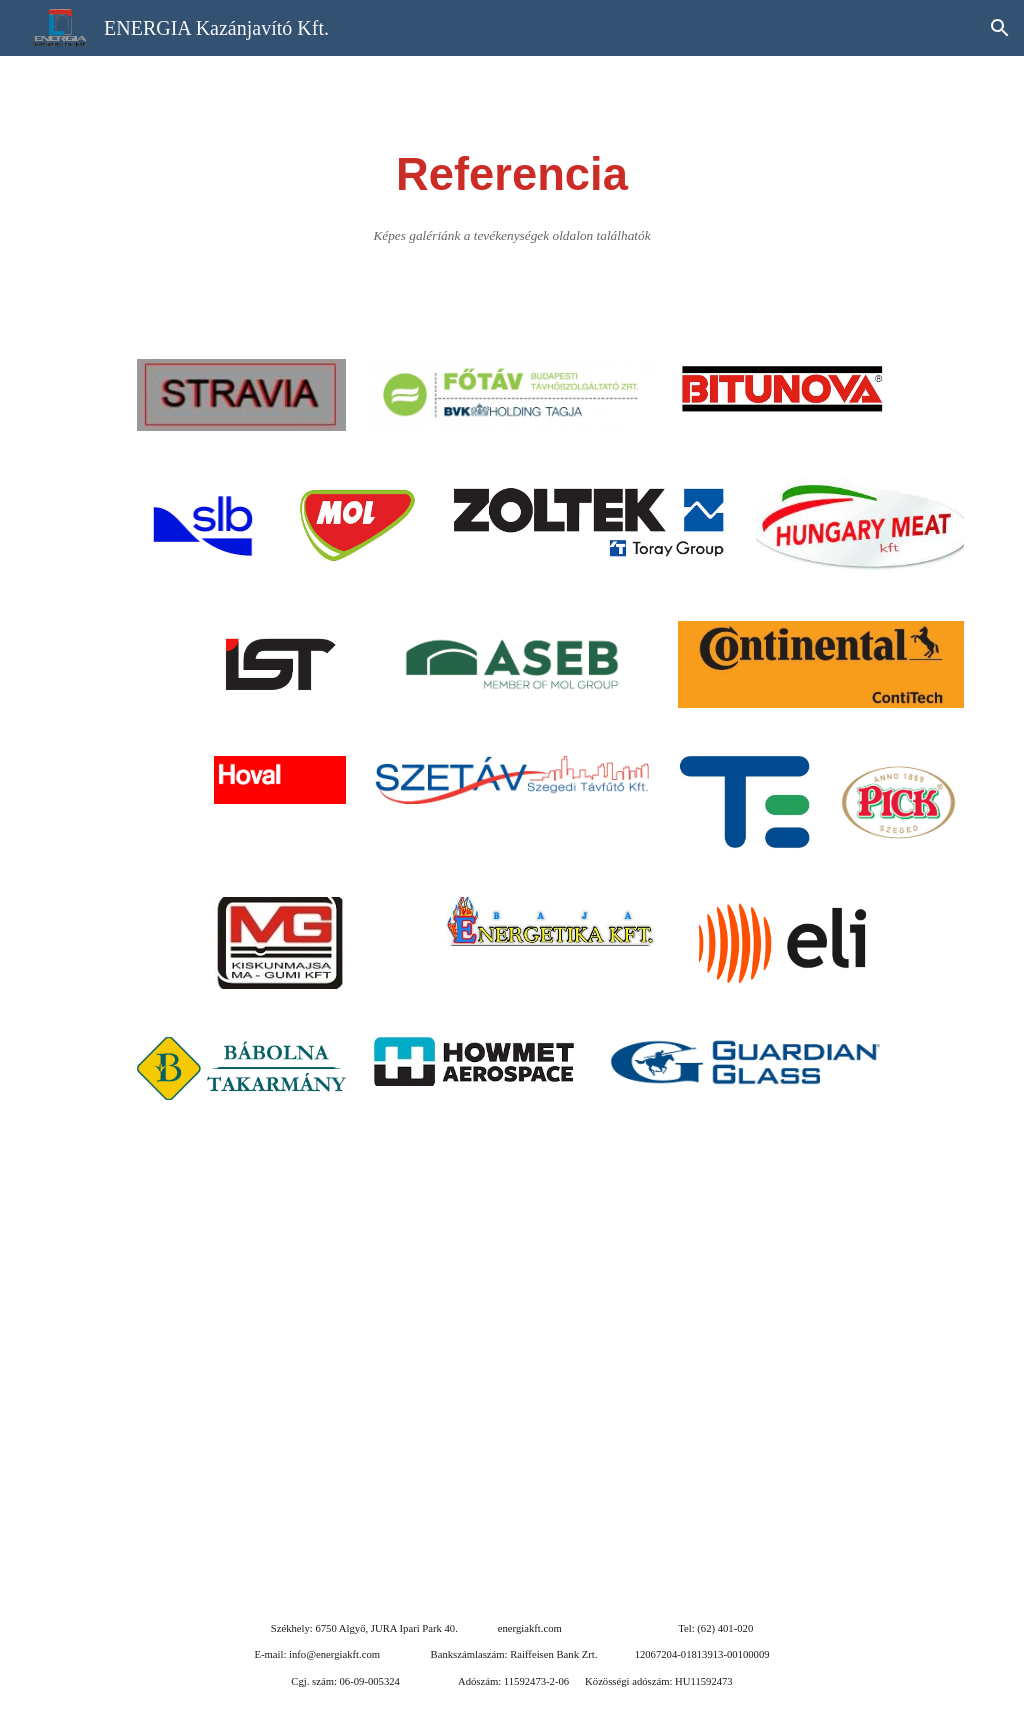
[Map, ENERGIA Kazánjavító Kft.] (512, 1356)
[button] (1000, 28)
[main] (511, 195)
